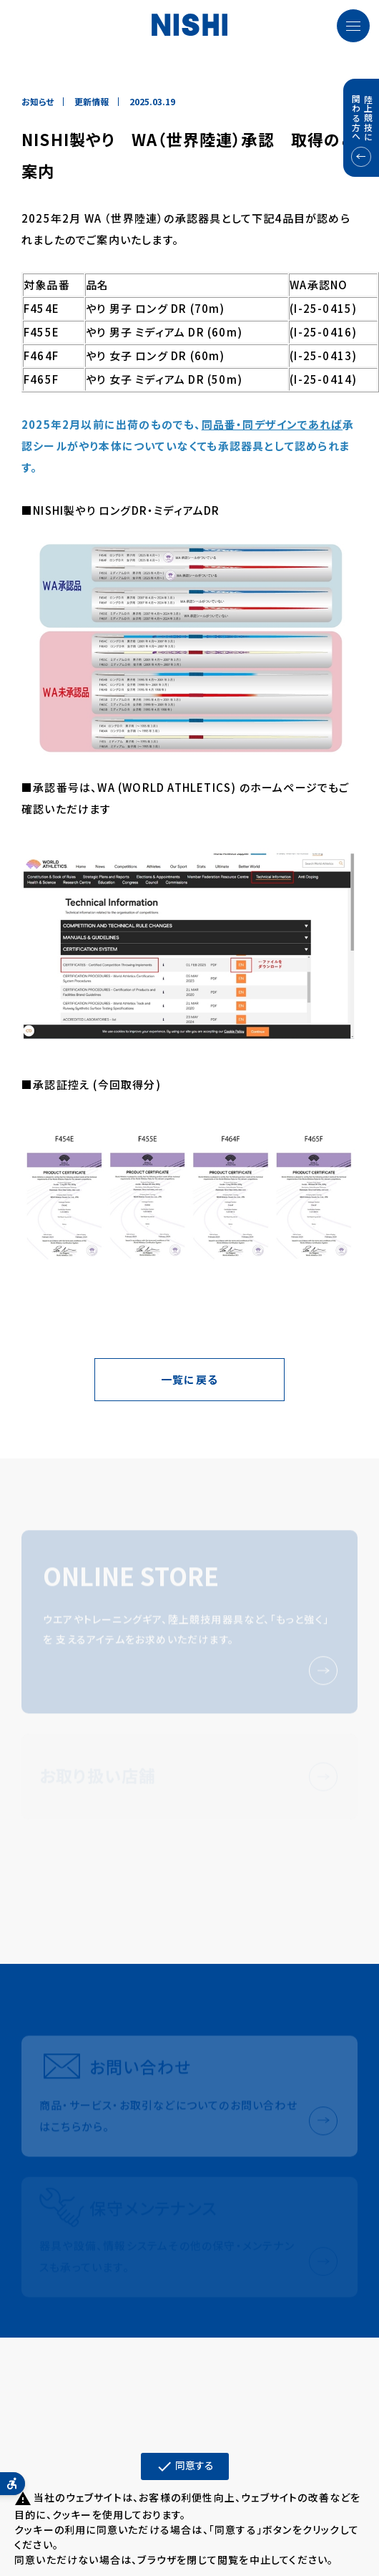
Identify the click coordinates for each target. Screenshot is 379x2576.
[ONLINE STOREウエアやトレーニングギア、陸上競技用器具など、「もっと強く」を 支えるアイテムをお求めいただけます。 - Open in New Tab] (189, 1624)
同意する (185, 2466)
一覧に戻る (189, 1379)
